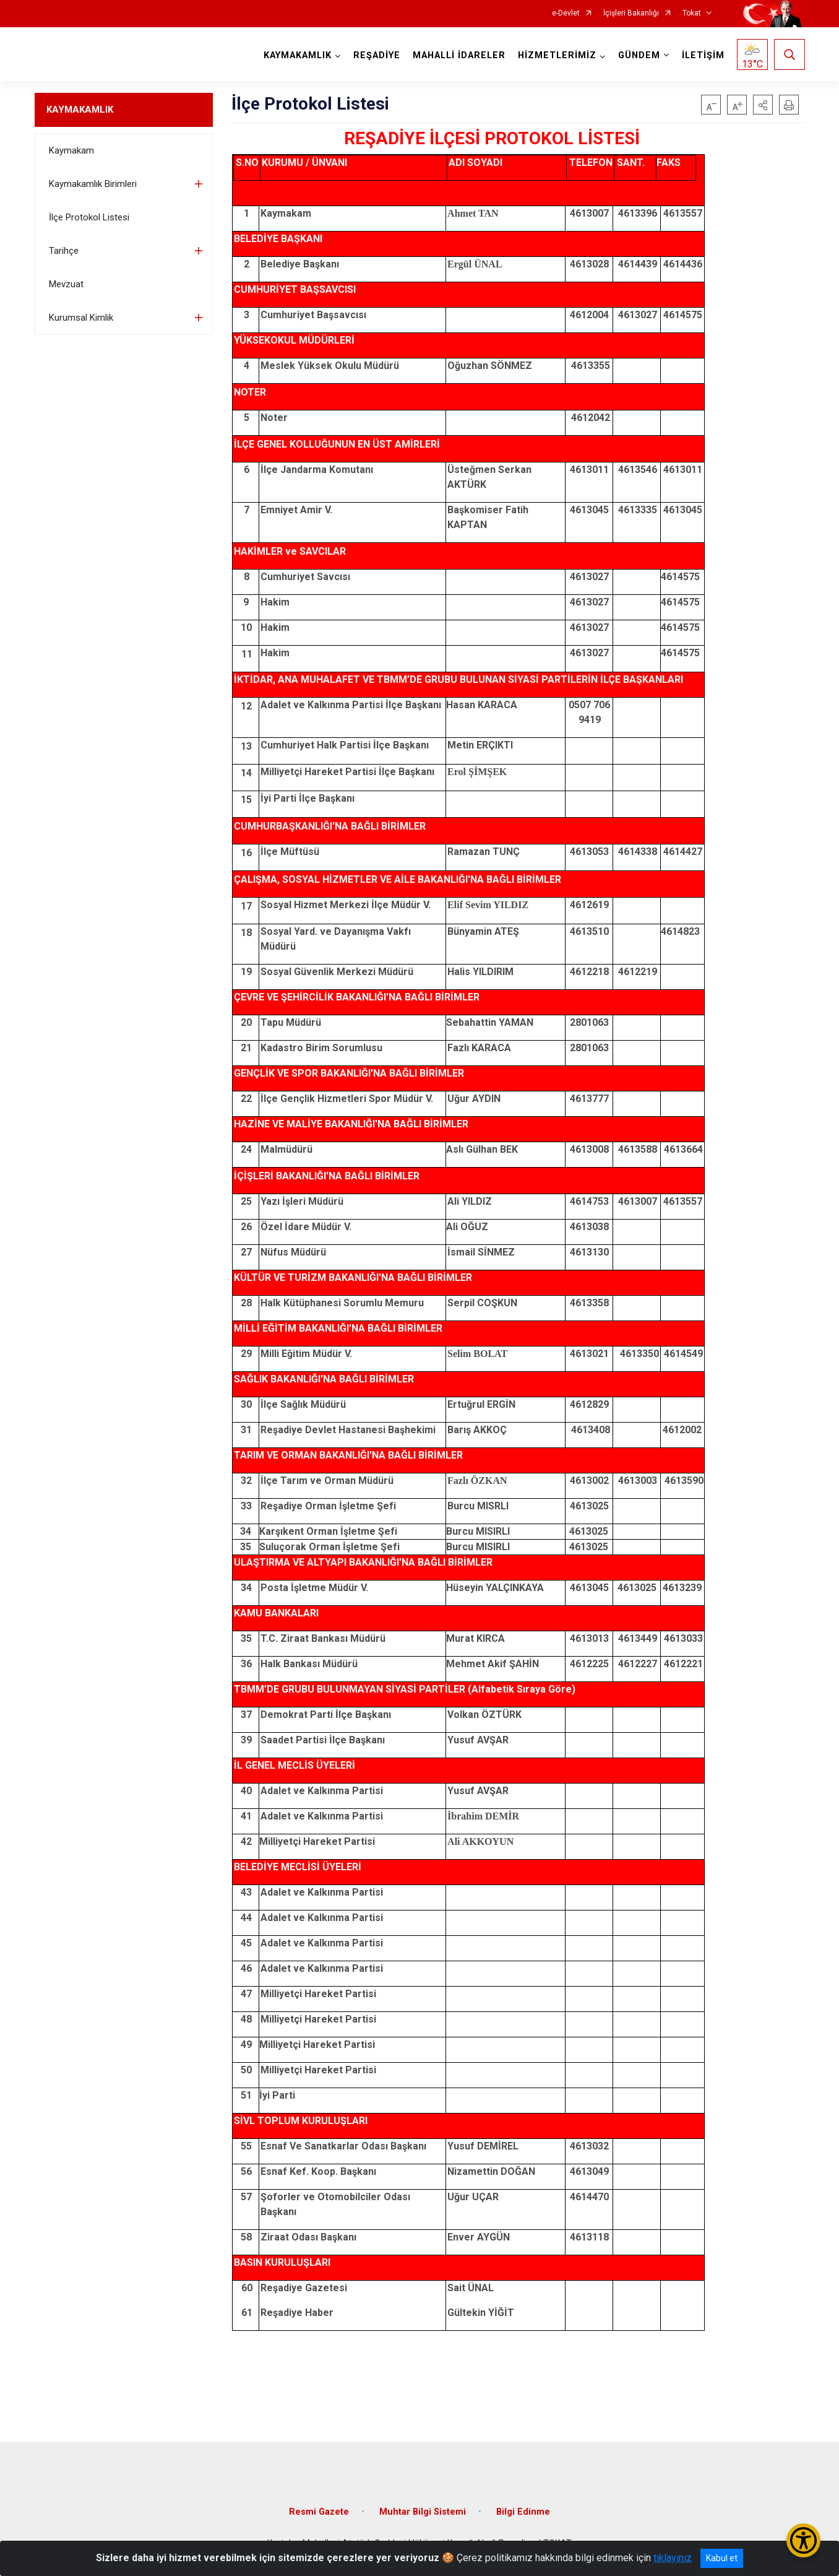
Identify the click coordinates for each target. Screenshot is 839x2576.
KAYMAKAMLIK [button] (298, 55)
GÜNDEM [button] (639, 55)
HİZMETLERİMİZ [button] (557, 55)
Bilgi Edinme (523, 2512)
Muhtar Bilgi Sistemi (422, 2512)
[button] (763, 105)
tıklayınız (672, 2558)
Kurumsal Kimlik (81, 317)
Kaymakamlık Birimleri (93, 183)
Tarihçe (64, 250)
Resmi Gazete (319, 2512)
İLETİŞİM (703, 55)
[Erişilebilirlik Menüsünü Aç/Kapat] (803, 2540)
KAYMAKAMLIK (79, 109)
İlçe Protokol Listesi (89, 217)
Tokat (691, 13)
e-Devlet (566, 13)
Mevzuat (66, 284)
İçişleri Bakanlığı (631, 13)
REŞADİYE (376, 55)
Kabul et (722, 2558)
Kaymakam (71, 150)
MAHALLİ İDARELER (459, 55)
